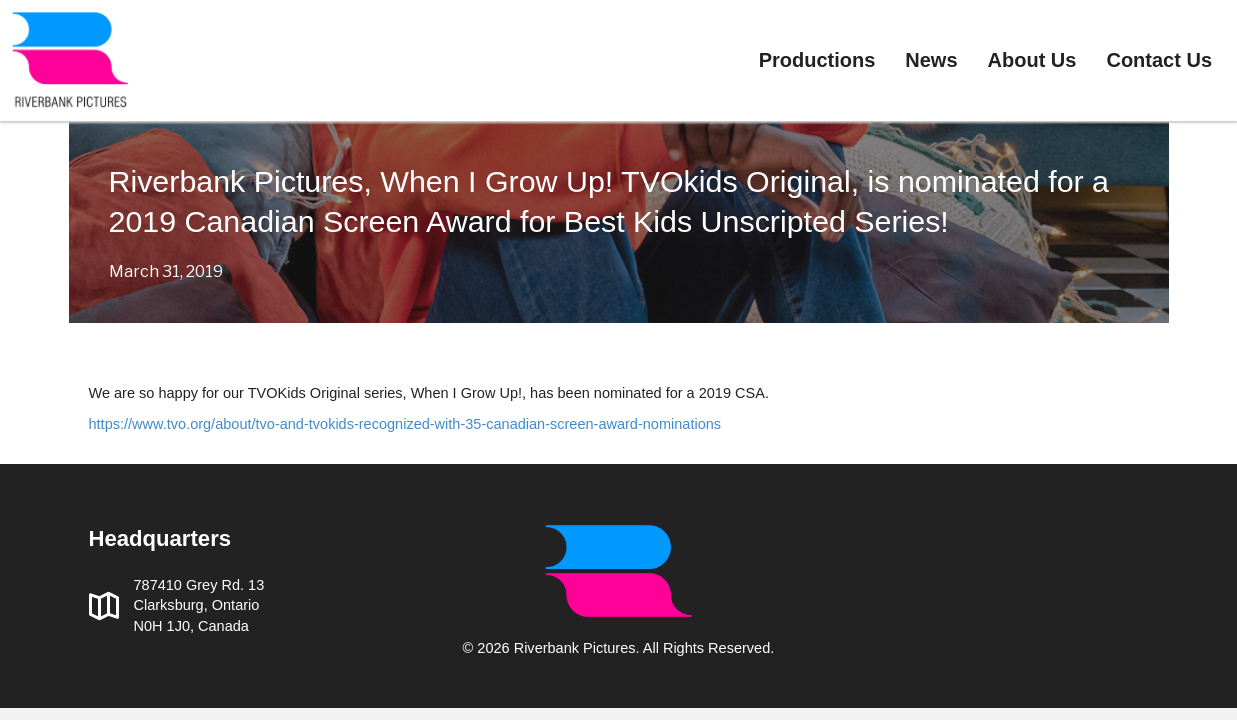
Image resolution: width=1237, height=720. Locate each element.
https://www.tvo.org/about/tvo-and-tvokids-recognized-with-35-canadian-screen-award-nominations (405, 424)
